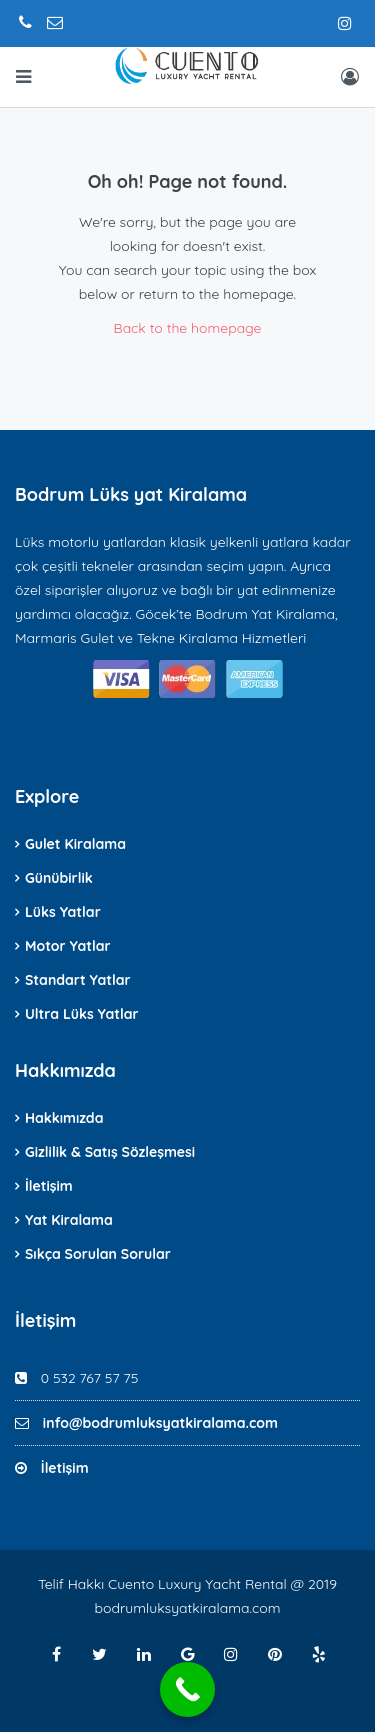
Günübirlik (59, 878)
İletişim (49, 1186)
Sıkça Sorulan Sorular (98, 1254)
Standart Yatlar (78, 980)
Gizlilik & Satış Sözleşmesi (110, 1152)
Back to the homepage (188, 328)
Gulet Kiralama (75, 844)
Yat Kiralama (69, 1220)
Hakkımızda (64, 1118)
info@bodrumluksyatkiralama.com (160, 1423)
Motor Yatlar (68, 946)
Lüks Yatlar (63, 912)
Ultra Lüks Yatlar (82, 1014)
